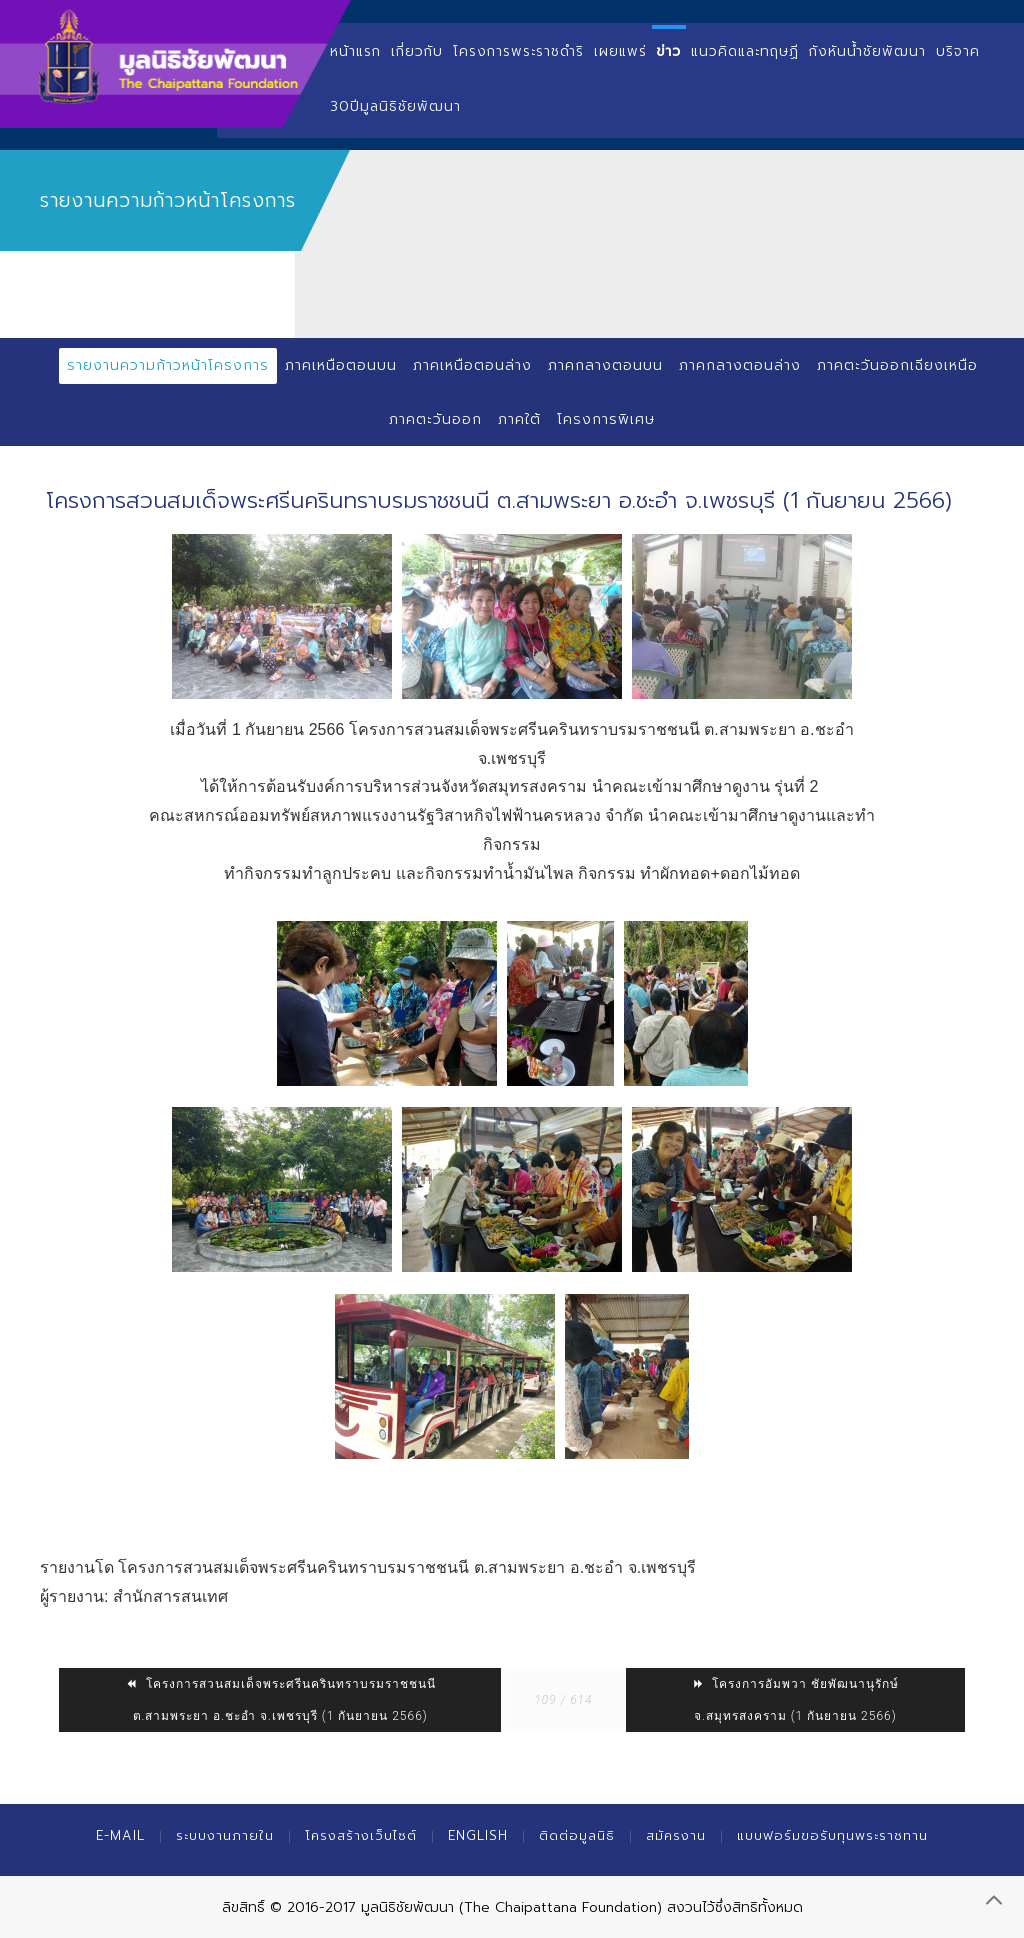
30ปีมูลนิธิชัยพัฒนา (395, 106)
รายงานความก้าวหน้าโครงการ (168, 365)
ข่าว (669, 51)
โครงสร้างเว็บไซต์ (361, 1835)
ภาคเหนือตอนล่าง (472, 365)
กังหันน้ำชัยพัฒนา (867, 51)
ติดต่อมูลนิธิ (577, 1835)
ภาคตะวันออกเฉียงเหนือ (897, 365)
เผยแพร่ (620, 51)
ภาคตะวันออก (435, 419)
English (478, 1835)
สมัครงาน (676, 1835)
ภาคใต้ (519, 419)
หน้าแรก (355, 51)
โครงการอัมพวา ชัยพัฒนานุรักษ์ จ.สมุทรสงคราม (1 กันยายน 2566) (795, 1700)
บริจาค (958, 51)
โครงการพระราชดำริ (518, 51)
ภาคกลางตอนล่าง (740, 365)
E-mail (120, 1835)
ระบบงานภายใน (225, 1835)
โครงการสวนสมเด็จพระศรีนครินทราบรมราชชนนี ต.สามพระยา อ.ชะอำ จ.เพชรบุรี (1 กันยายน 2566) (280, 1700)
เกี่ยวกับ (417, 51)
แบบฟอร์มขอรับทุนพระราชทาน (832, 1835)
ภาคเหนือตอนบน (341, 365)
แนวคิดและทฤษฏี (745, 51)
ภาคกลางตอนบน (605, 365)
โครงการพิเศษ (606, 419)
